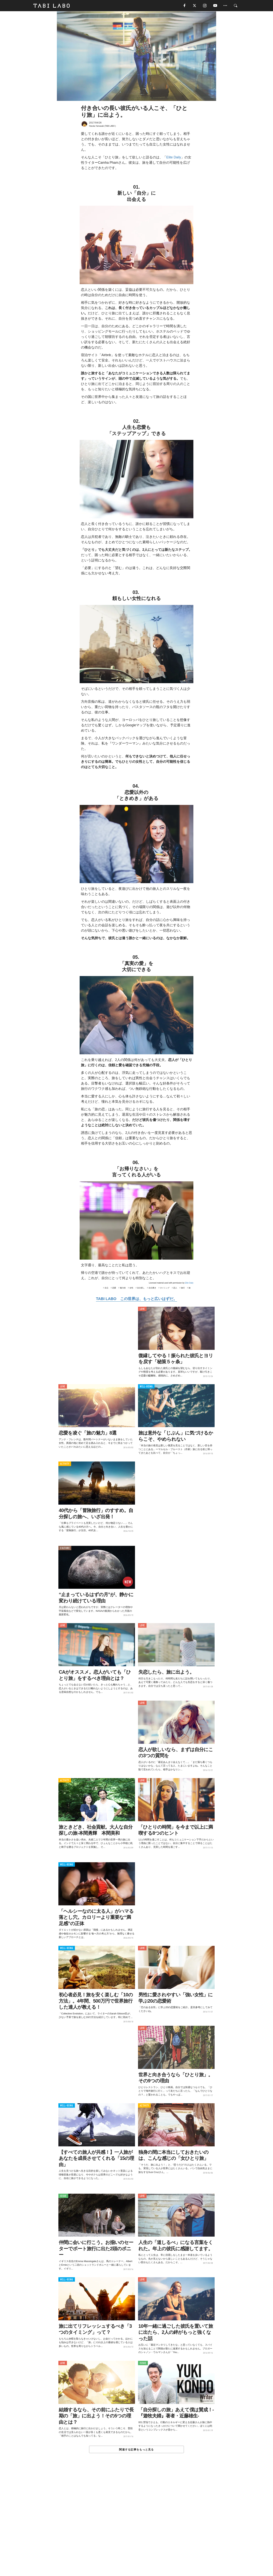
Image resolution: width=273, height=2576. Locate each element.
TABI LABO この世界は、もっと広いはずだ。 (136, 1299)
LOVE (142, 1309)
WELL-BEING (146, 1386)
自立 (106, 1288)
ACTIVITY (64, 1464)
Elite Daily (173, 157)
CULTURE (65, 1548)
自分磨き (152, 1288)
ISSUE (63, 2196)
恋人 (175, 1288)
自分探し (141, 1288)
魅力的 (123, 1288)
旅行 (183, 1288)
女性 (131, 1288)
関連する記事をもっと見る (136, 2449)
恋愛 (114, 1288)
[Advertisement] (136, 2523)
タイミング (164, 1288)
